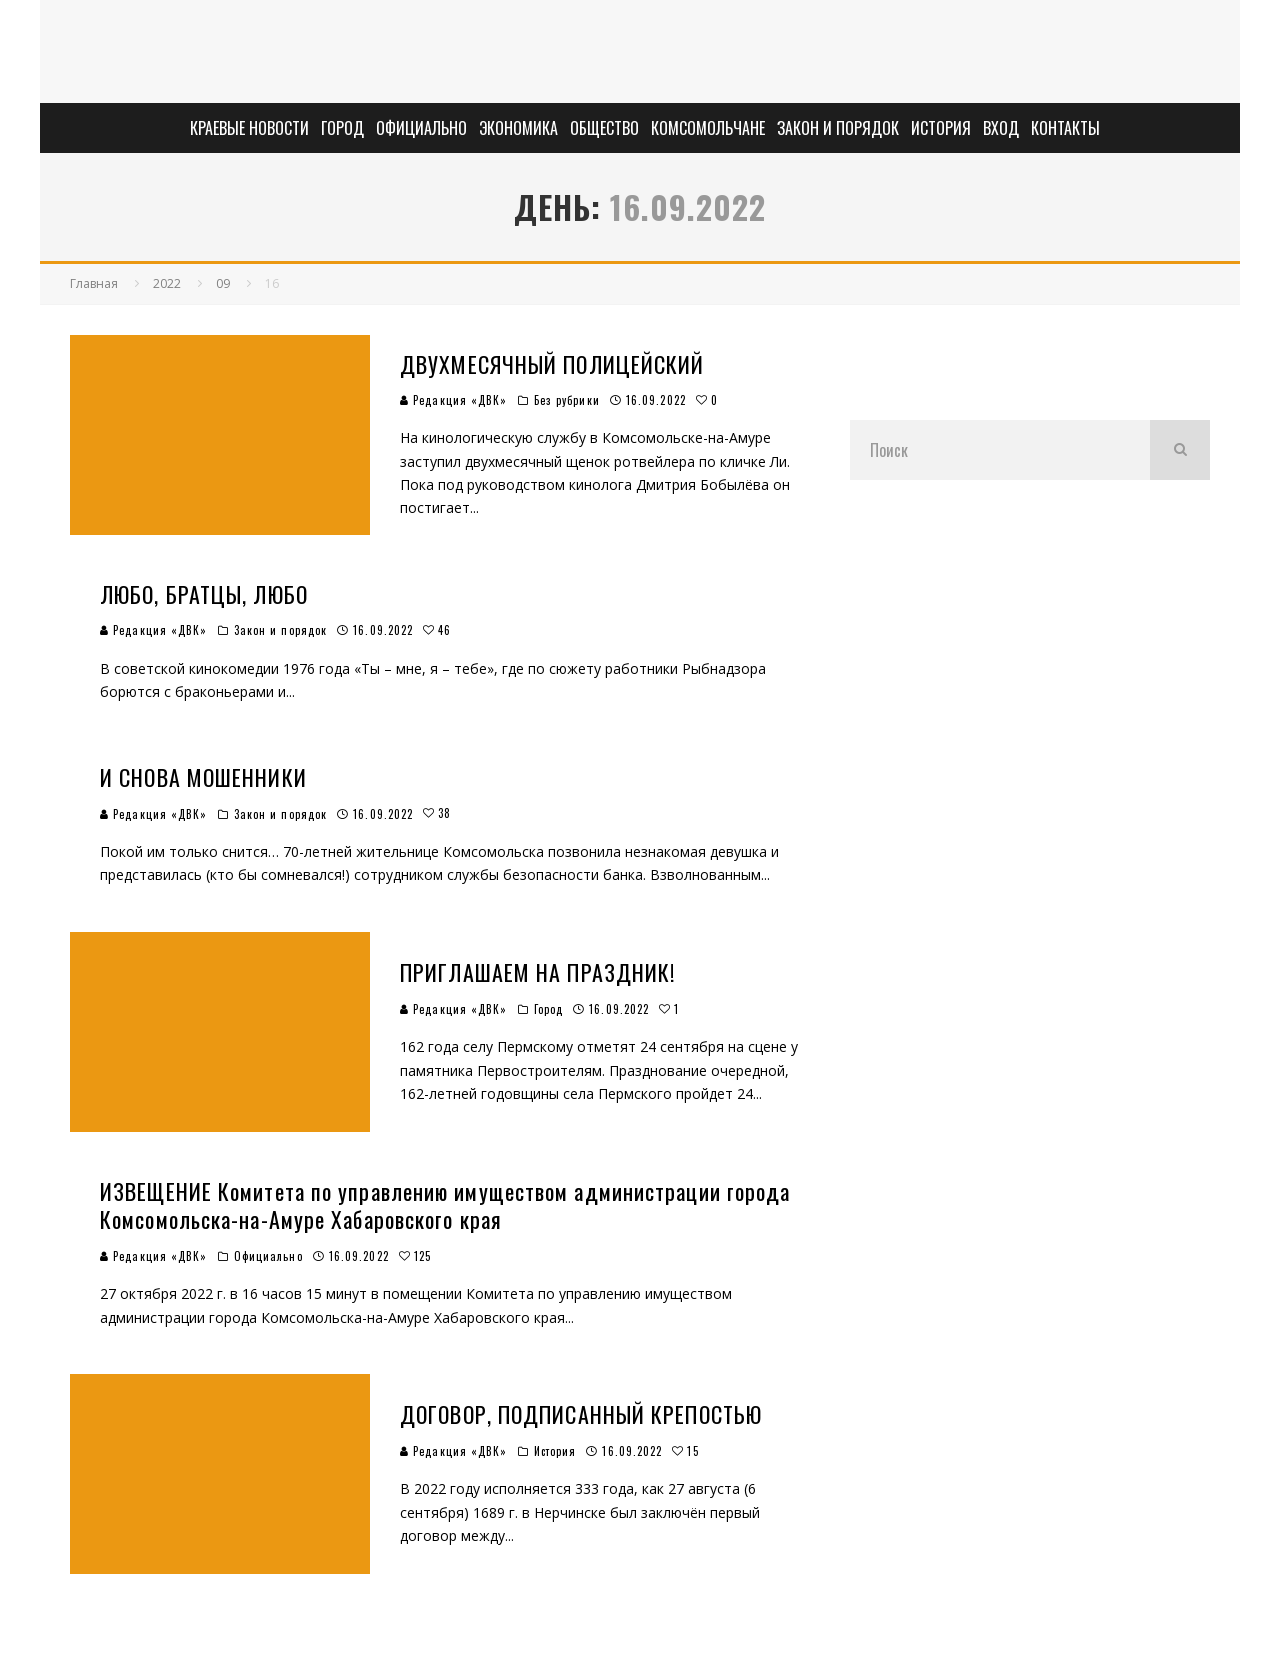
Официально (421, 128)
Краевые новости (249, 128)
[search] (1180, 450)
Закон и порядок (838, 128)
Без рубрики (567, 400)
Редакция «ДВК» (454, 400)
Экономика (518, 128)
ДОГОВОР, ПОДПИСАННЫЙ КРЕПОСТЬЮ (581, 1414)
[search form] (1000, 450)
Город (342, 128)
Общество (604, 128)
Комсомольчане (708, 128)
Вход (1001, 128)
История (941, 128)
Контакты (1065, 128)
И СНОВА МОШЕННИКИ (203, 777)
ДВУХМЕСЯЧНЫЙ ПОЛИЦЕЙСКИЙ (552, 364)
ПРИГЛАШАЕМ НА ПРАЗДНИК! (537, 972)
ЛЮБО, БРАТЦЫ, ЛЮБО (204, 594)
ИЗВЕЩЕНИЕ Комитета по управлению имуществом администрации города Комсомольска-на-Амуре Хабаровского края (445, 1205)
